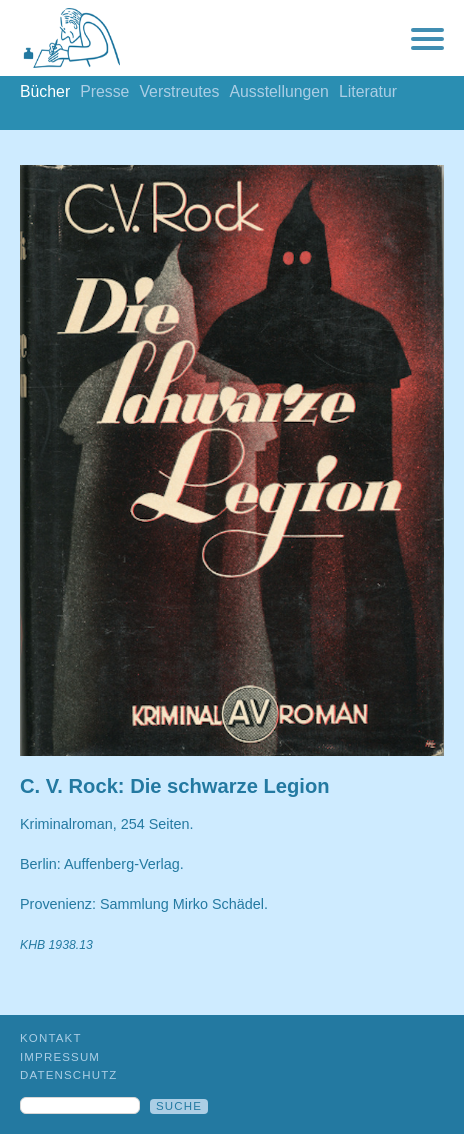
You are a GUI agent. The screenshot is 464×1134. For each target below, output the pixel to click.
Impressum (60, 1057)
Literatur (368, 91)
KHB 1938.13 (56, 945)
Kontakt (51, 1038)
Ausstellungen (278, 91)
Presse (104, 91)
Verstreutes (179, 91)
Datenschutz (69, 1075)
